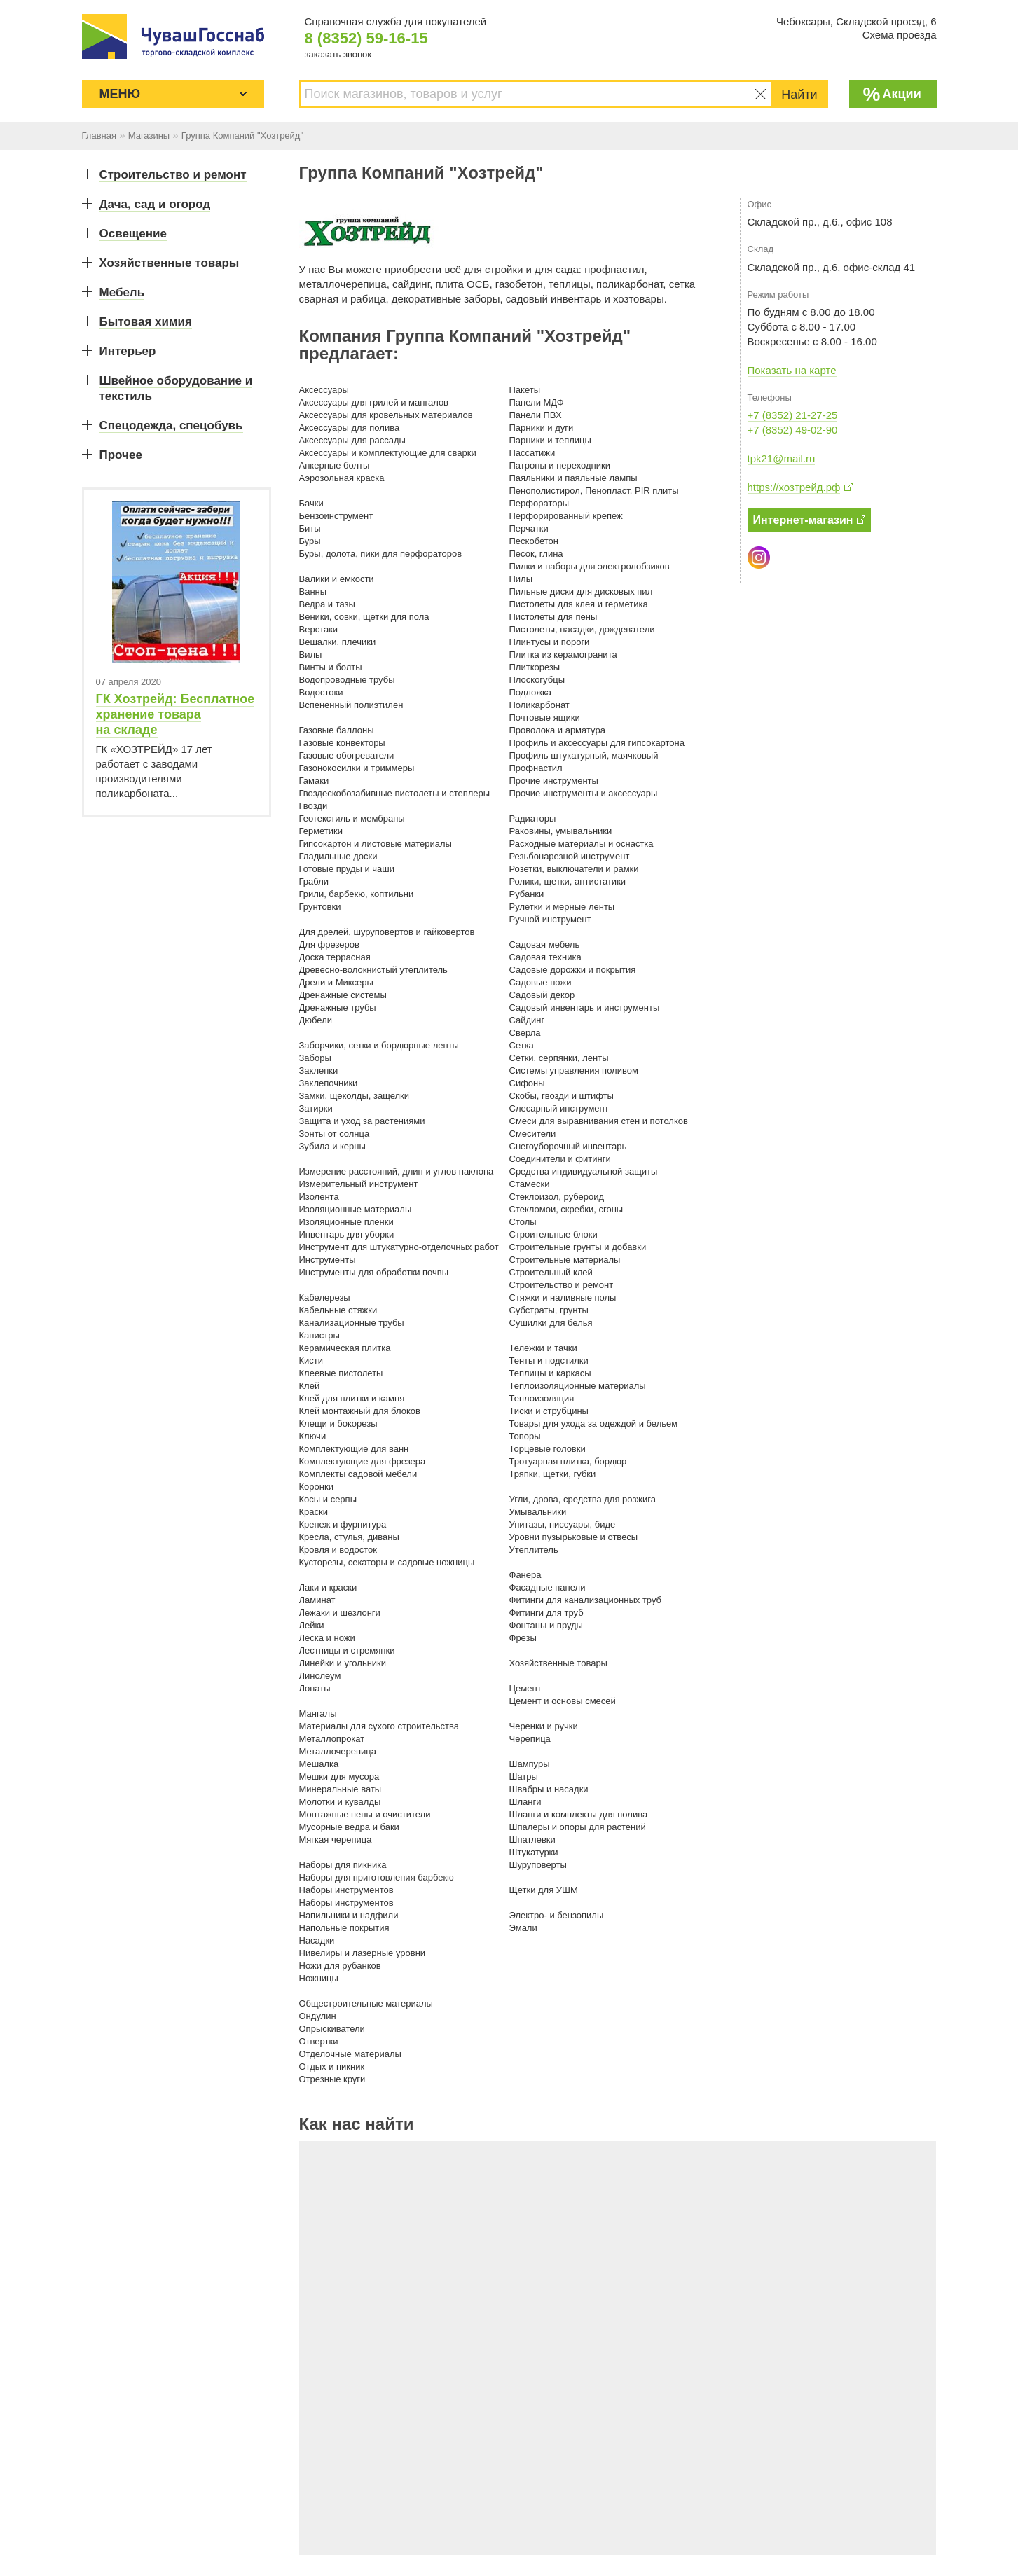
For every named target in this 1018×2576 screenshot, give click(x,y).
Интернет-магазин (809, 520)
